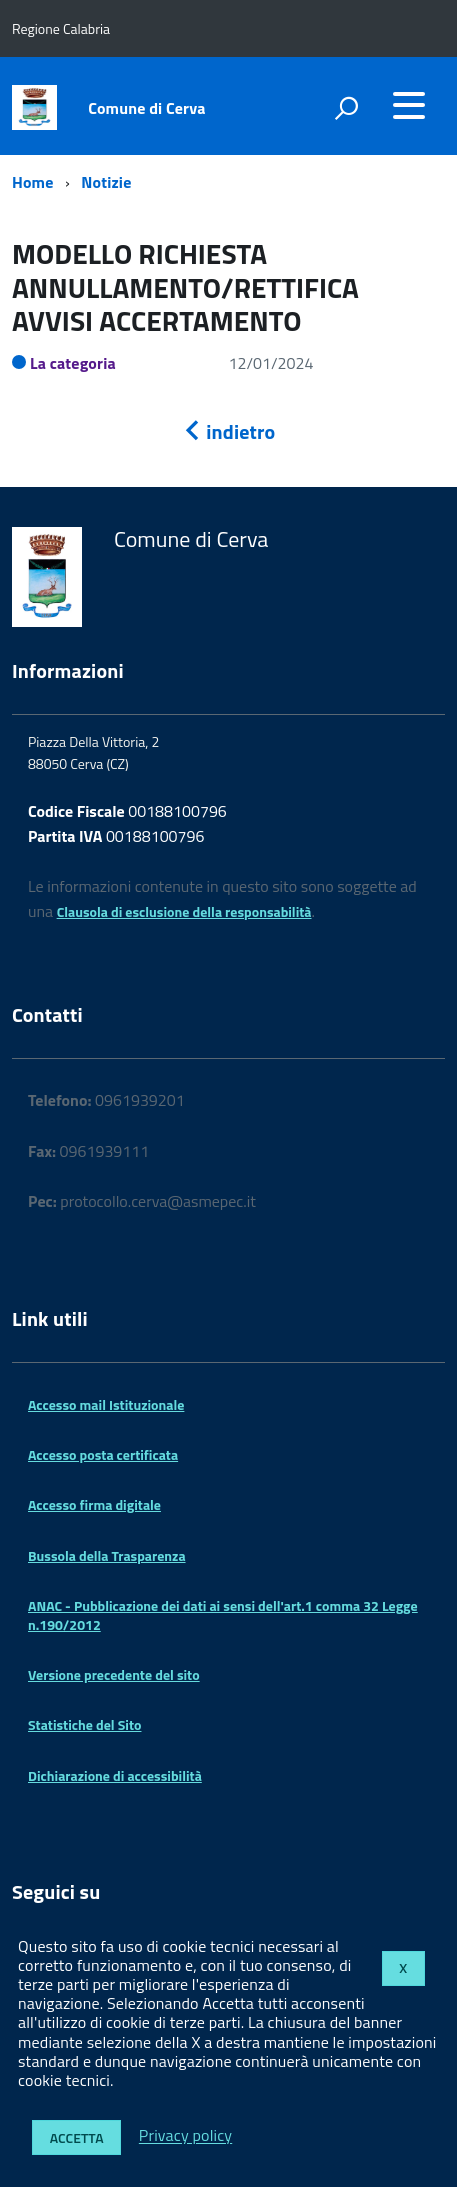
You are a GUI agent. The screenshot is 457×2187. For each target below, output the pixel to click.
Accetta (77, 2137)
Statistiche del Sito (84, 1724)
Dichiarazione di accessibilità (115, 1775)
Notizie (106, 182)
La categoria (73, 363)
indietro (229, 431)
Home (32, 182)
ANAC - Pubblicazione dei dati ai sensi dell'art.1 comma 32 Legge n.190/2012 (223, 1614)
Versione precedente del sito (114, 1674)
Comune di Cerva (146, 108)
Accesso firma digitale (94, 1504)
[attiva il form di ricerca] (346, 108)
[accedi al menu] (409, 105)
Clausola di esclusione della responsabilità (184, 911)
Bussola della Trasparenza (107, 1555)
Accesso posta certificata (103, 1454)
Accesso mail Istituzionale (106, 1404)
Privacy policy (185, 2136)
